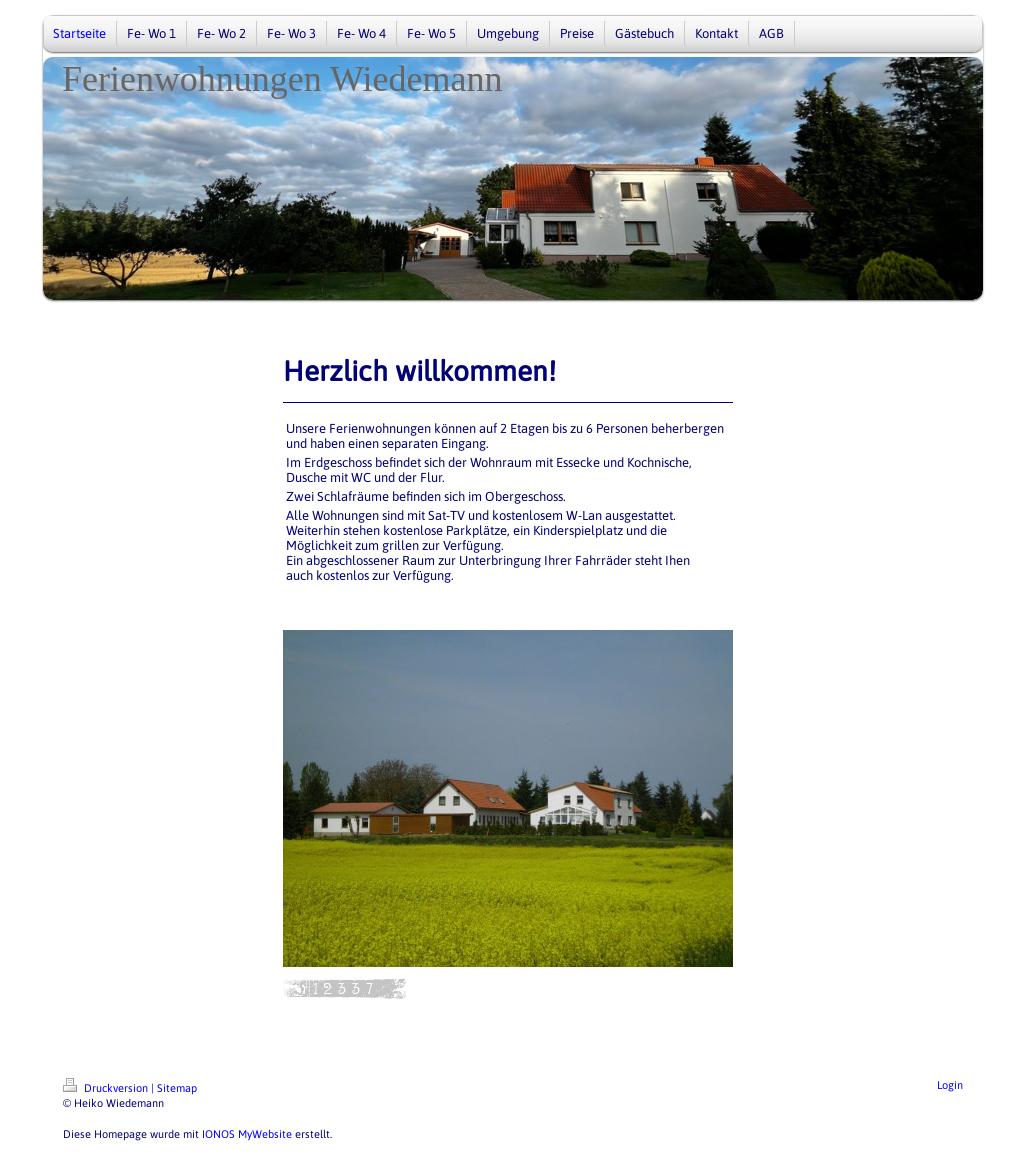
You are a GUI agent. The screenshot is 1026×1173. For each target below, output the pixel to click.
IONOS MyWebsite (247, 1134)
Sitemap (177, 1088)
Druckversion (107, 1088)
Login (950, 1085)
